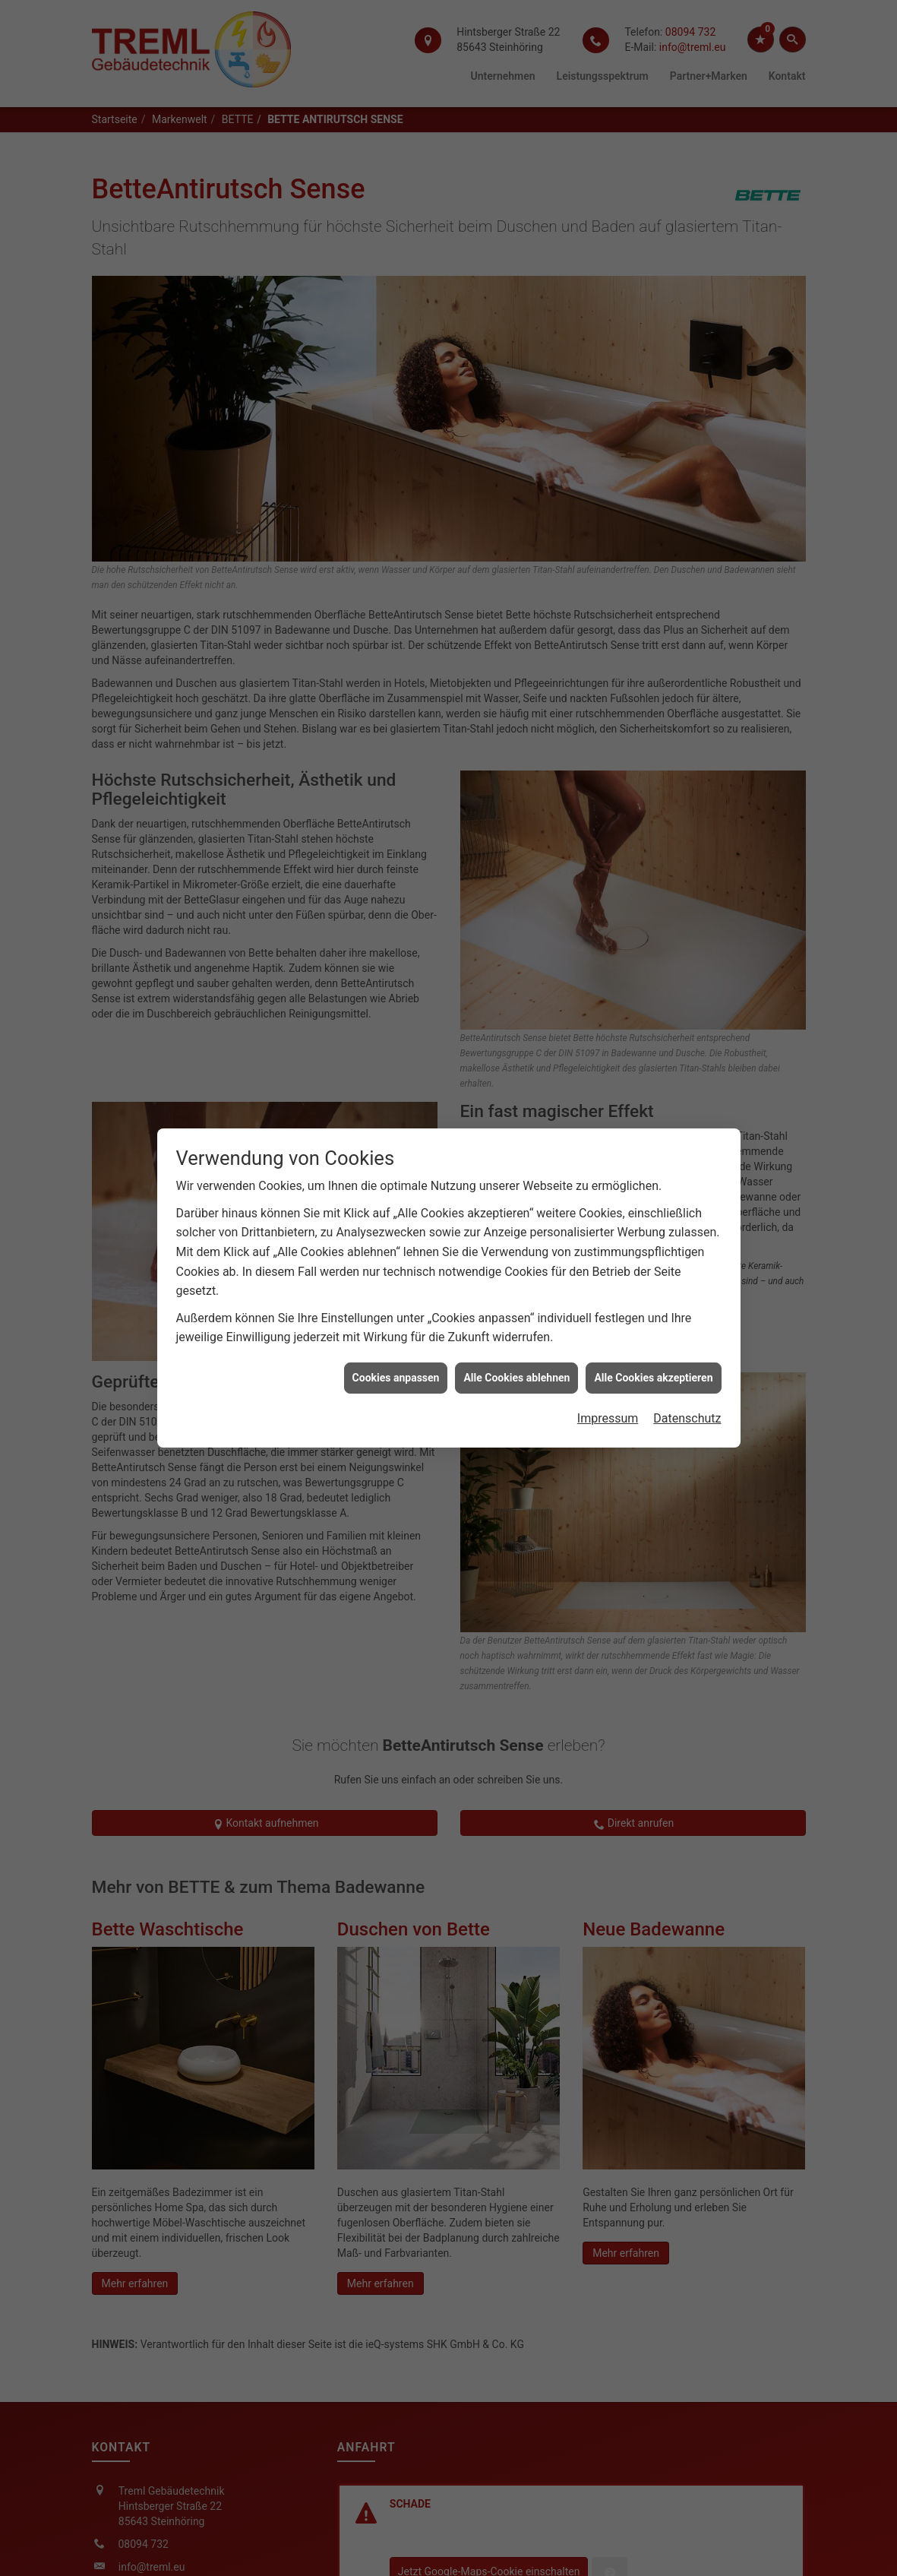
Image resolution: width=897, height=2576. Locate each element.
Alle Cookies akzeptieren (653, 1321)
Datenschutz (687, 1362)
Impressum (608, 1362)
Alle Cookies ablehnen (516, 1321)
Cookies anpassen (396, 1321)
